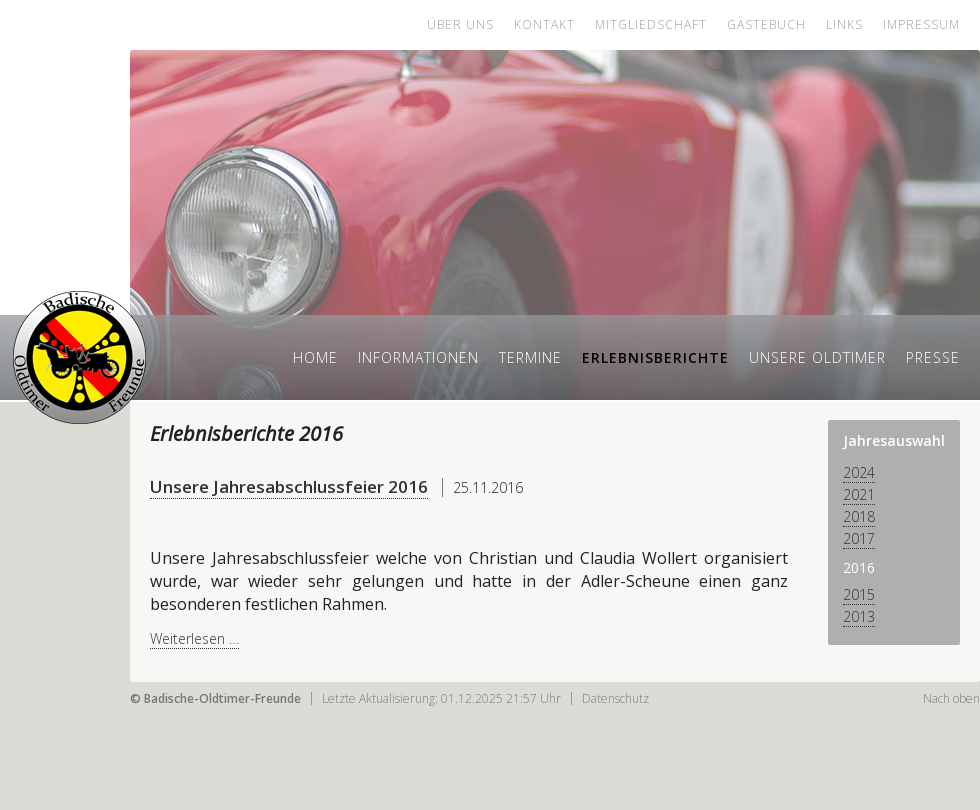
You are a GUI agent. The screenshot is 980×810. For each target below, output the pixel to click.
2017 (859, 538)
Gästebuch (766, 24)
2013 (859, 616)
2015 (859, 594)
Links (844, 24)
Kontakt (544, 24)
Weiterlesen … (194, 638)
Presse (933, 357)
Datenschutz (615, 698)
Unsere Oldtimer (817, 357)
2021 (859, 494)
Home (315, 357)
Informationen (418, 357)
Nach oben (951, 698)
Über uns (460, 24)
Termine (530, 357)
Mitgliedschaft (651, 24)
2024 (859, 472)
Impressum (921, 24)
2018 (859, 516)
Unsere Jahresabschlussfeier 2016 (289, 486)
